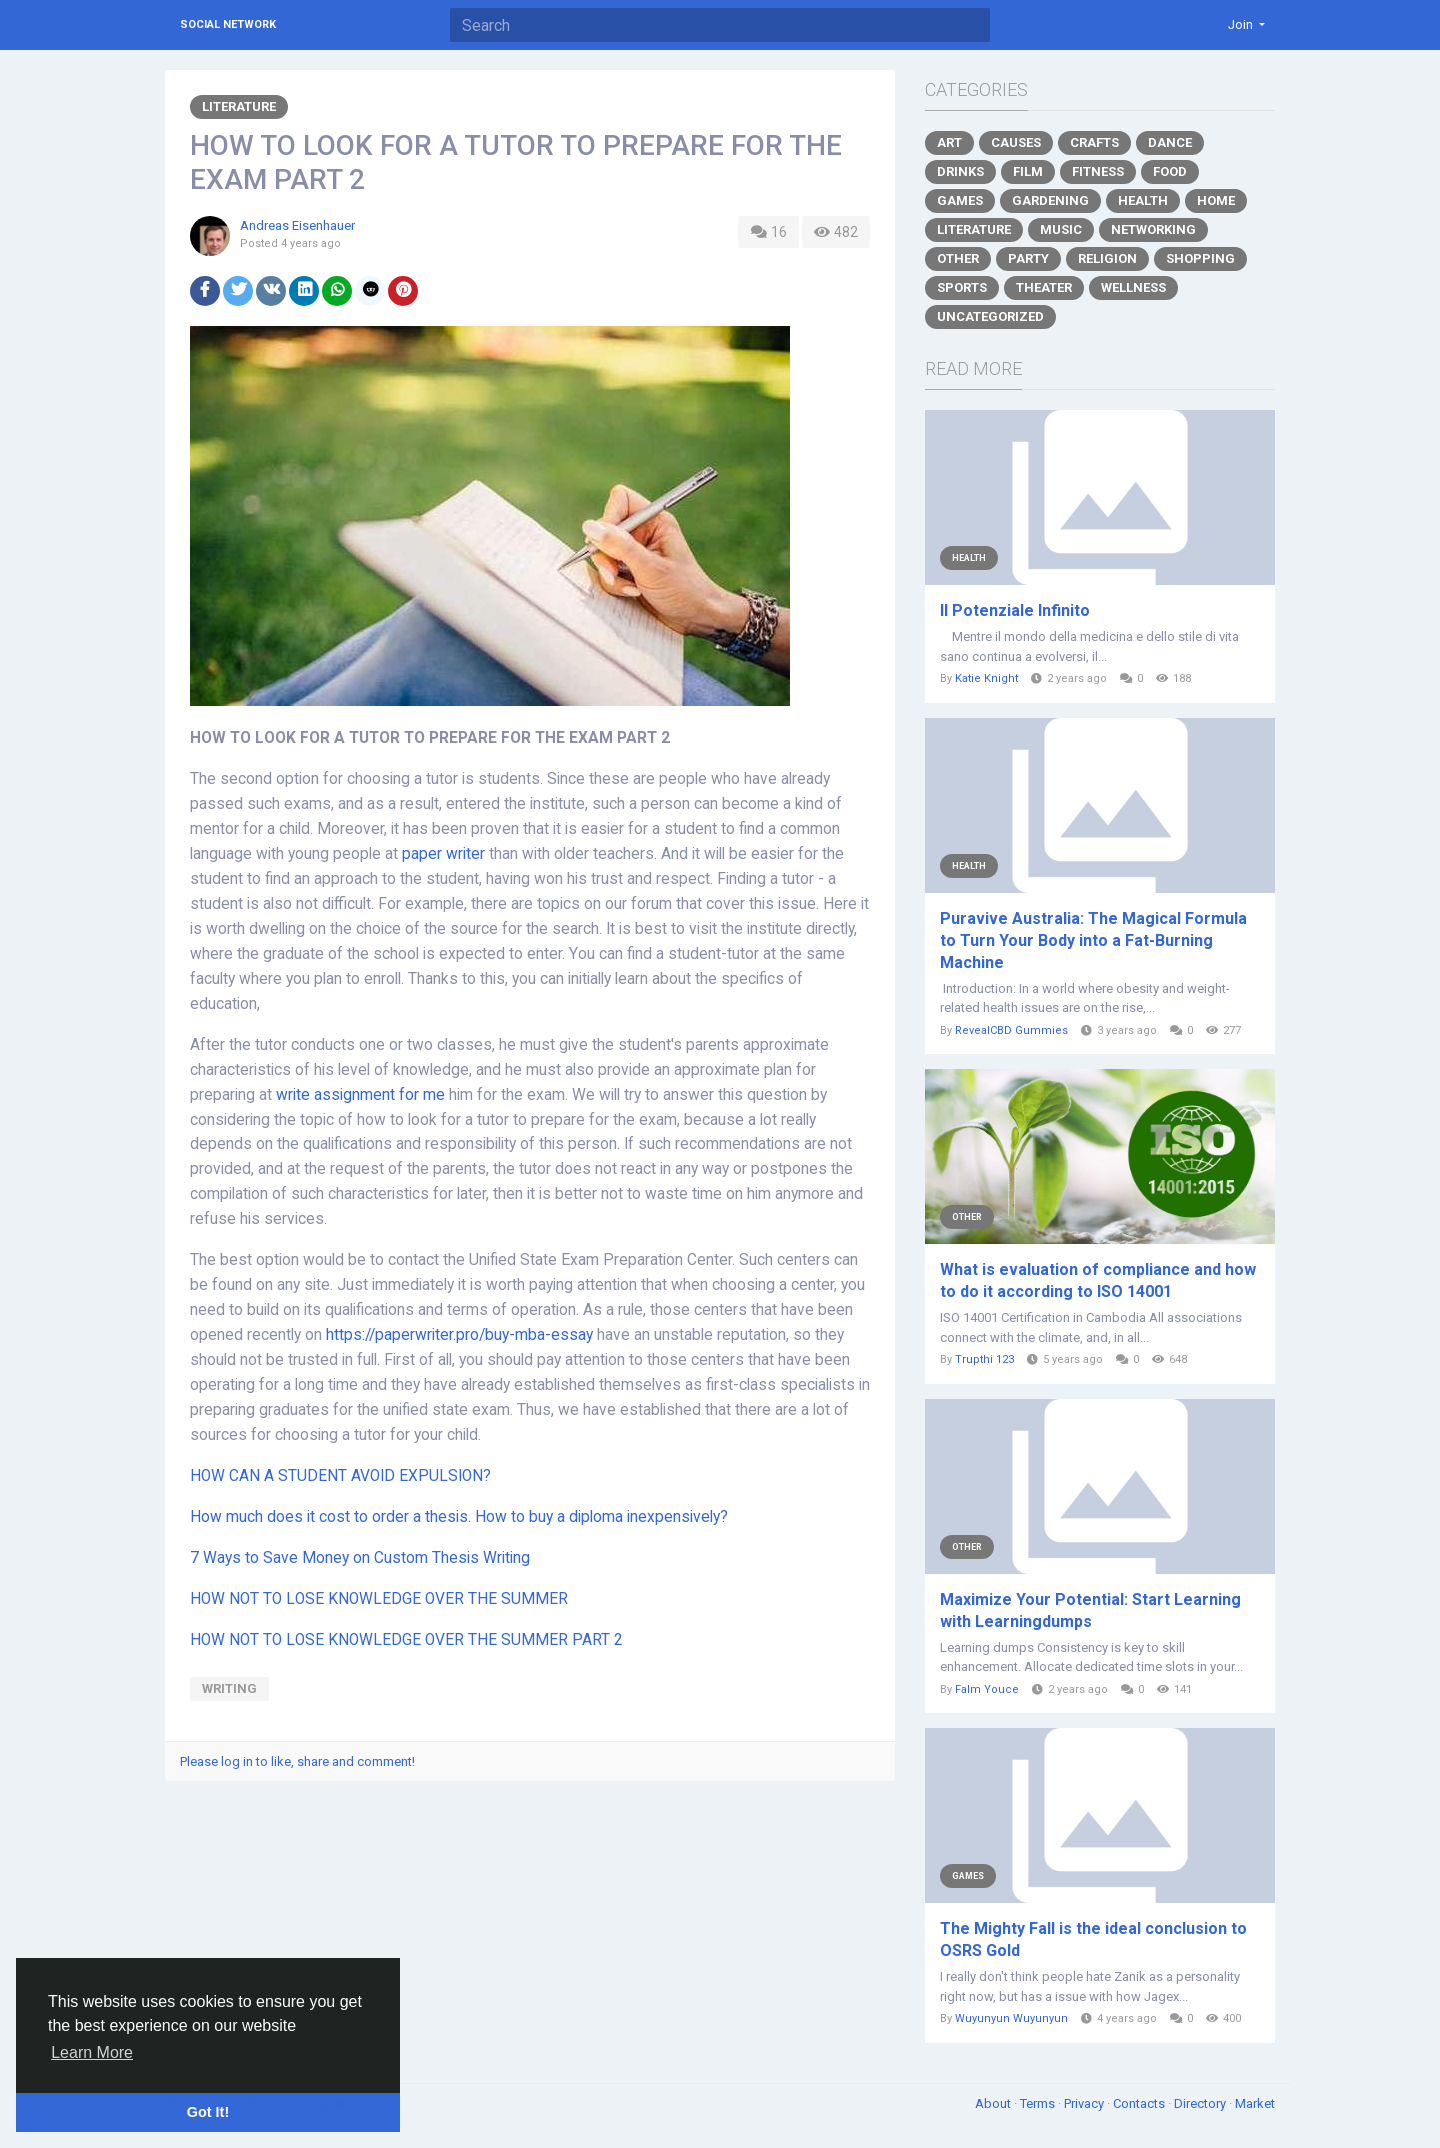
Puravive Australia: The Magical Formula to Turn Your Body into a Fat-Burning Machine (1093, 940)
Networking (1153, 229)
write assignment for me (360, 1095)
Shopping (1200, 258)
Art (949, 142)
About (994, 2103)
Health (1143, 200)
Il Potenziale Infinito (1015, 610)
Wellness (1133, 287)
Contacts (1140, 2103)
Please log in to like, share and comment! (297, 1761)
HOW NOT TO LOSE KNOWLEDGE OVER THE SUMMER (379, 1599)
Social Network (228, 24)
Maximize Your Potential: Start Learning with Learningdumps (1090, 1610)
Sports (962, 287)
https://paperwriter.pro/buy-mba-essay (459, 1335)
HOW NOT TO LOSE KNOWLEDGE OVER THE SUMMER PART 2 (406, 1640)
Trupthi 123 (984, 1359)
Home (1216, 200)
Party (1028, 258)
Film (1028, 171)
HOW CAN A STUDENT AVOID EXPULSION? (340, 1476)
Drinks (960, 171)
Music (1061, 229)
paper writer (443, 854)
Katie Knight (986, 678)
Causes (1016, 142)
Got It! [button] (208, 2112)
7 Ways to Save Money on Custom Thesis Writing (360, 1558)
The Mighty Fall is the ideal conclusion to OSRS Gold (1093, 1939)
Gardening (1050, 200)
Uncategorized (990, 316)
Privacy (1085, 2103)
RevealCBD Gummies (1011, 1030)
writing (229, 1688)
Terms (1039, 2103)
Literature (239, 106)
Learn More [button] (92, 2052)
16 (768, 232)
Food (1170, 171)
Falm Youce (987, 1689)
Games (960, 200)
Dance (1170, 142)
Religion (1107, 258)
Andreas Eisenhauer (297, 225)
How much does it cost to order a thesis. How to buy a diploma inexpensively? (459, 1517)
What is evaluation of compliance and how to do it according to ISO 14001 (1098, 1280)
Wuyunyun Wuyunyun (1011, 2018)
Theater (1044, 287)
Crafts (1094, 142)
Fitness (1098, 171)
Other (958, 258)
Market (1255, 2103)
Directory (1201, 2103)
